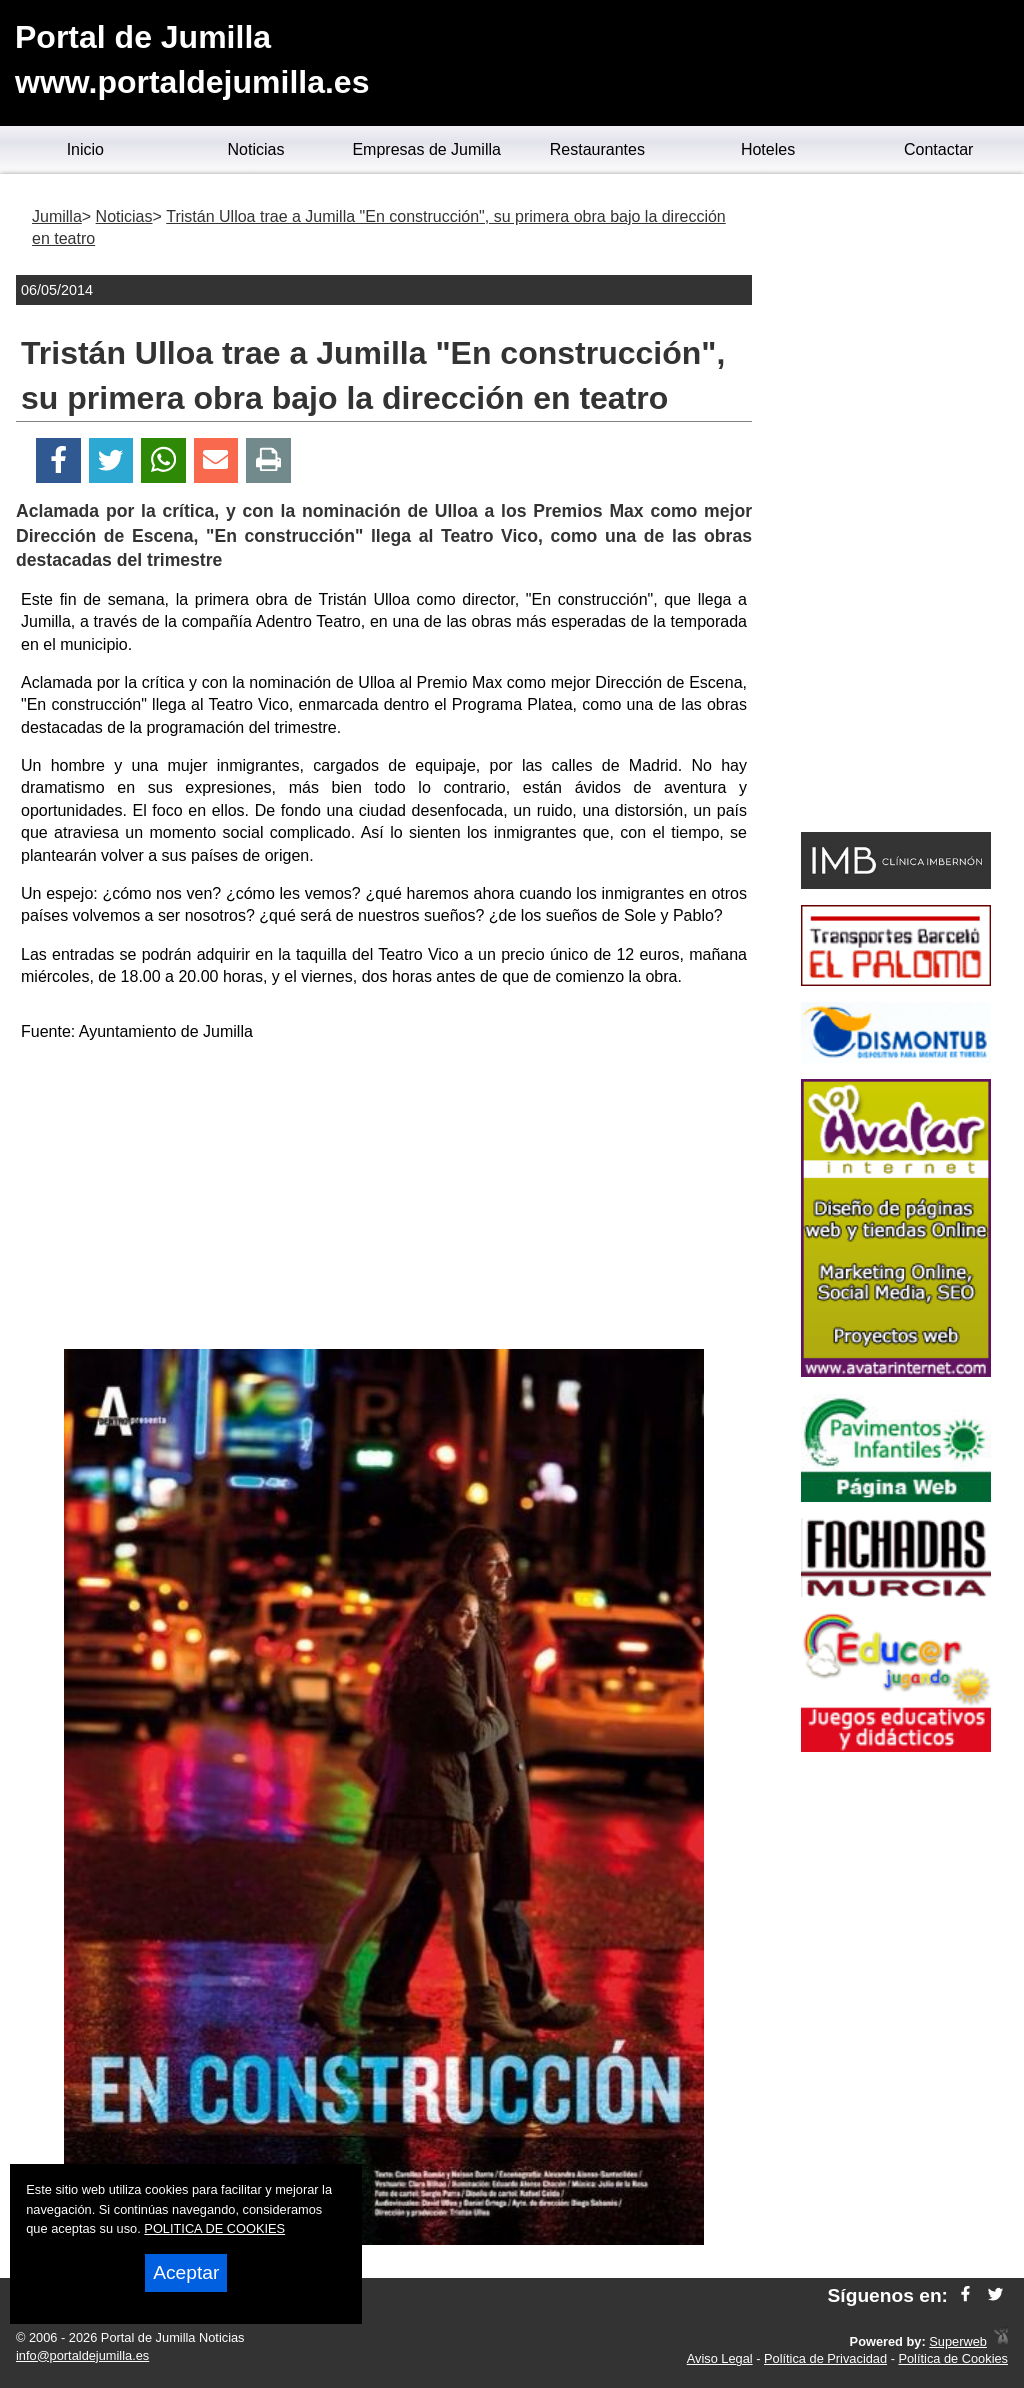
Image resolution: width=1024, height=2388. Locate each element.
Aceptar (186, 2272)
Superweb (958, 2341)
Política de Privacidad (825, 2358)
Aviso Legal (720, 2358)
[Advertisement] (384, 1199)
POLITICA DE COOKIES (214, 2228)
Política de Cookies (953, 2358)
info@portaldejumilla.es (82, 2355)
